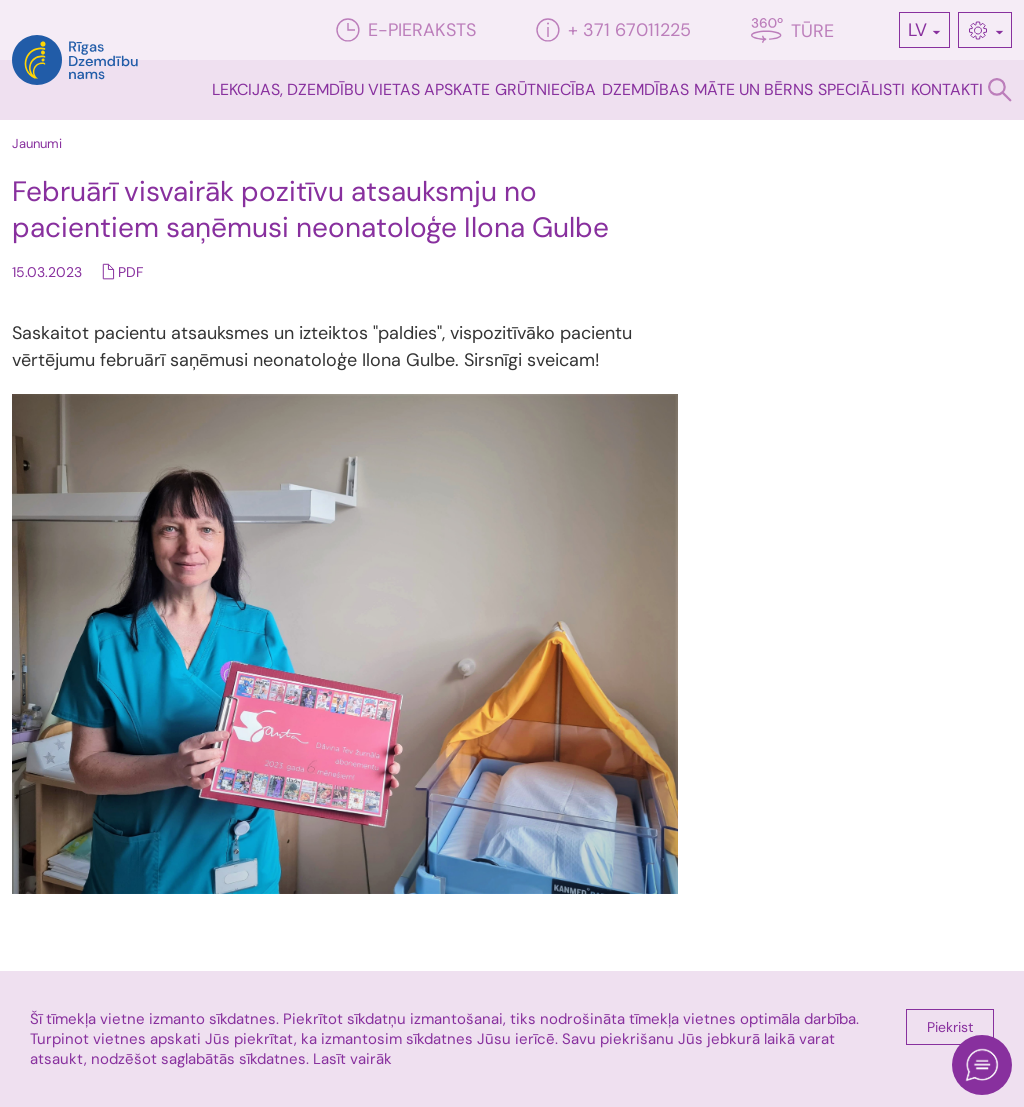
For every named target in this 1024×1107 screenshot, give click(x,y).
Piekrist (950, 1027)
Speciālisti (861, 89)
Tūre (792, 30)
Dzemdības (645, 89)
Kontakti (947, 89)
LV (917, 30)
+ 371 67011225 (613, 30)
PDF (130, 272)
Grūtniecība (545, 89)
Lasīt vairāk (352, 1059)
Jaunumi (37, 143)
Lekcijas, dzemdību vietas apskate (351, 89)
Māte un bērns (753, 89)
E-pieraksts (406, 30)
